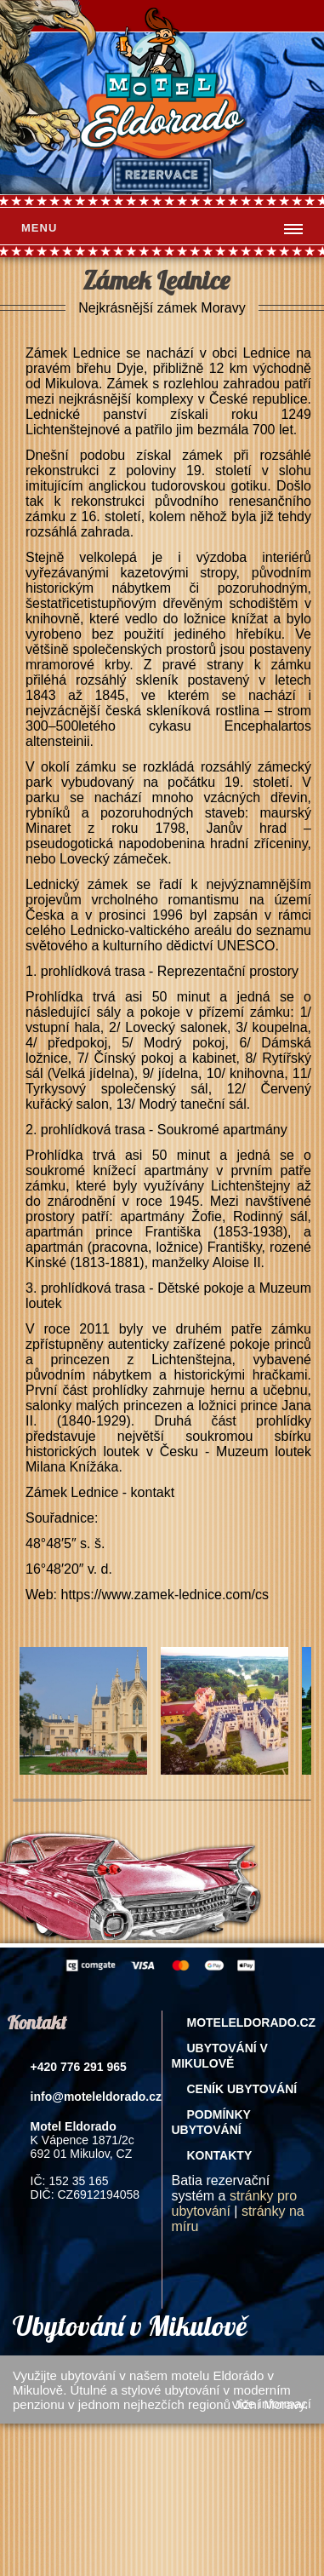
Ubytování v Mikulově (219, 2055)
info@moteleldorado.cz (96, 2096)
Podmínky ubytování (210, 2122)
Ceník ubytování (241, 2089)
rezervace (162, 175)
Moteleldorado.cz (250, 2022)
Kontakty (219, 2155)
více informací (271, 2403)
